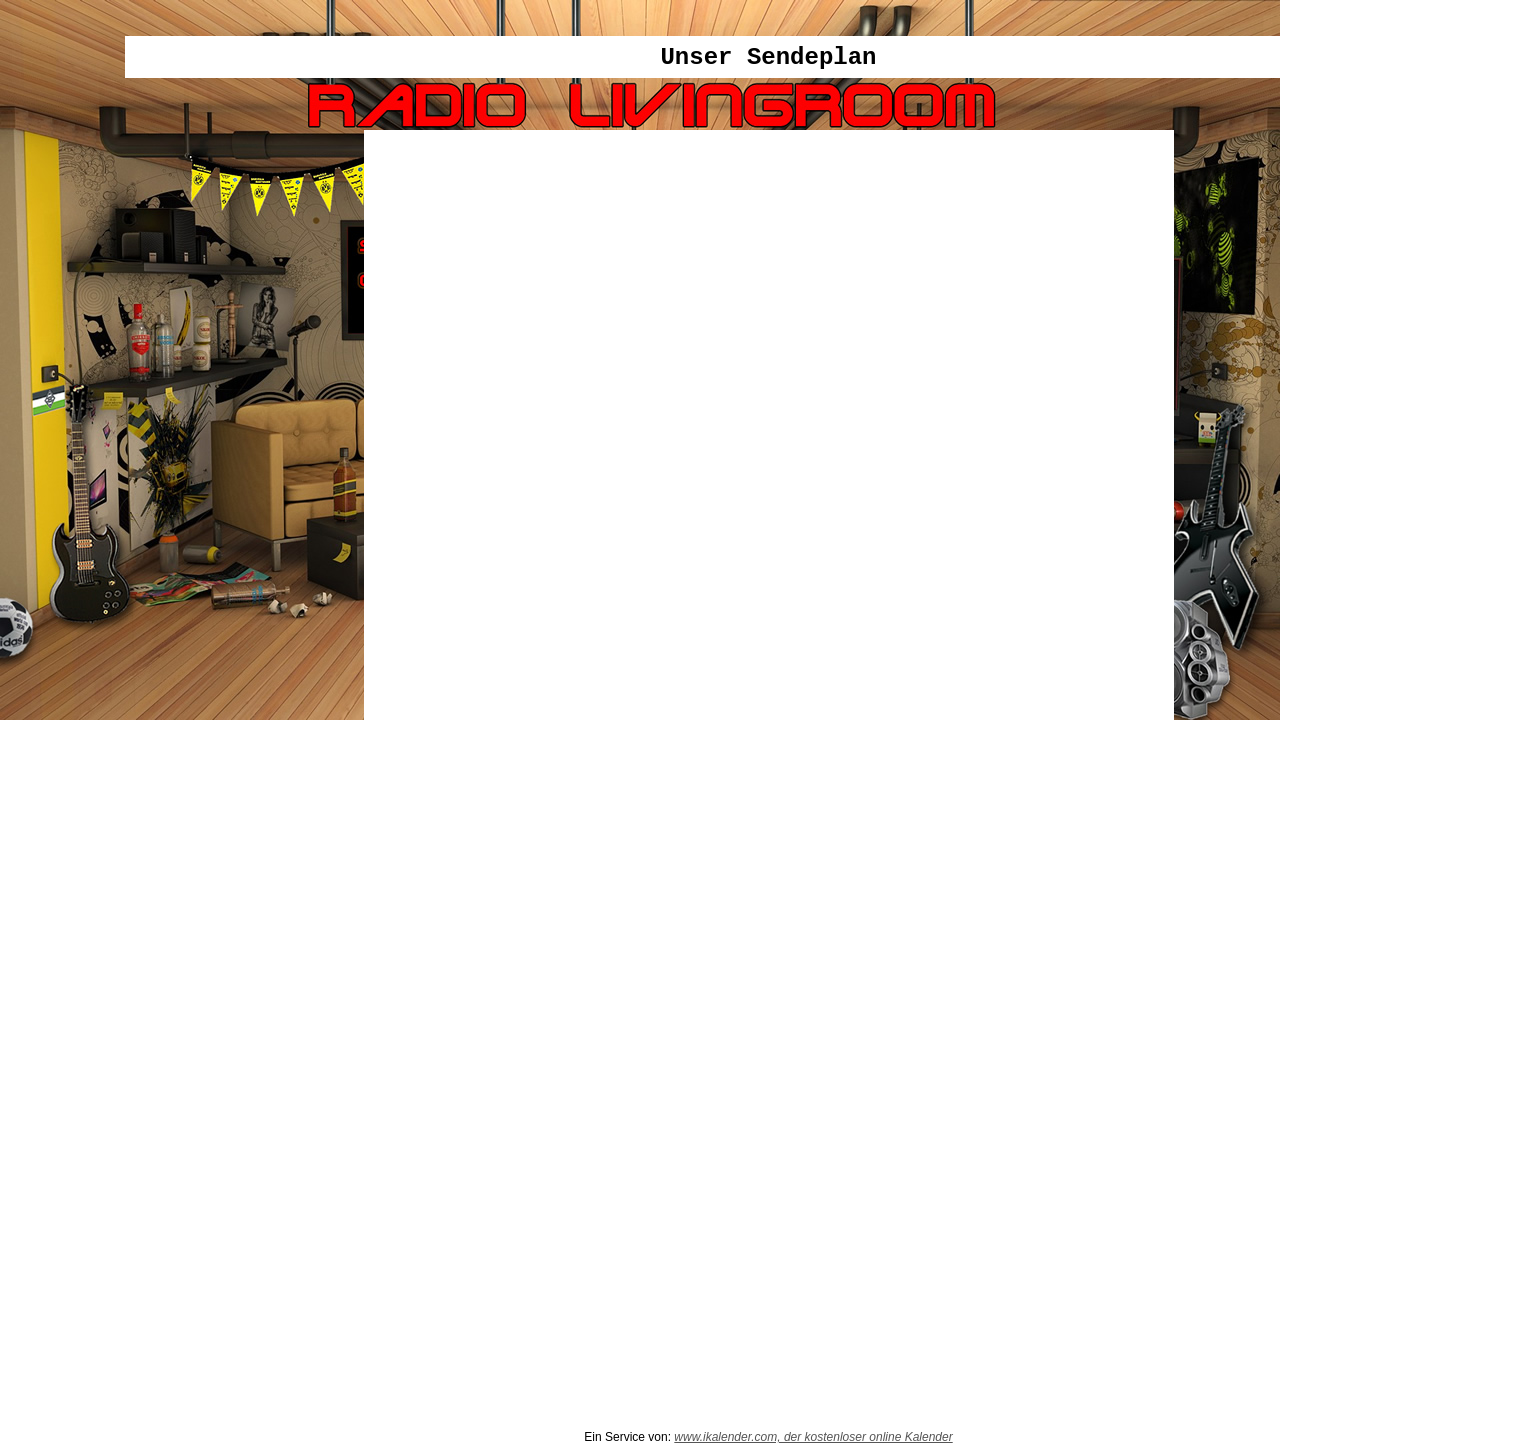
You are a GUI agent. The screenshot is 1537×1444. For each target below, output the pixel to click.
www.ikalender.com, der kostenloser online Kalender (813, 1437)
